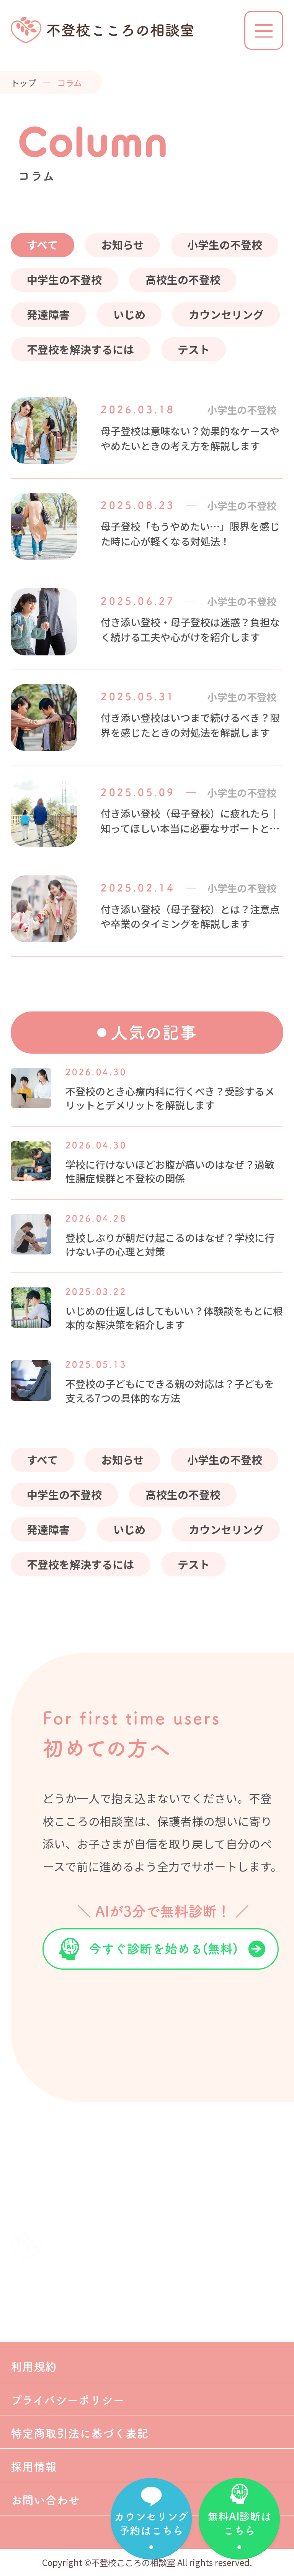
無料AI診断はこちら (239, 2523)
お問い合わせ (45, 2500)
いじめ (129, 314)
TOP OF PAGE (258, 2251)
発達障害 (48, 314)
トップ (23, 82)
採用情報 (34, 2467)
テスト (194, 349)
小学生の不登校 (224, 244)
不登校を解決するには (80, 349)
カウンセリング (226, 314)
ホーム (27, 2300)
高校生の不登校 (182, 279)
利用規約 (34, 2366)
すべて (42, 244)
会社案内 (34, 2333)
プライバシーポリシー (67, 2400)
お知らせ (122, 244)
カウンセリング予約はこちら (151, 2523)
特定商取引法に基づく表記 (80, 2433)
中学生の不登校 (64, 279)
